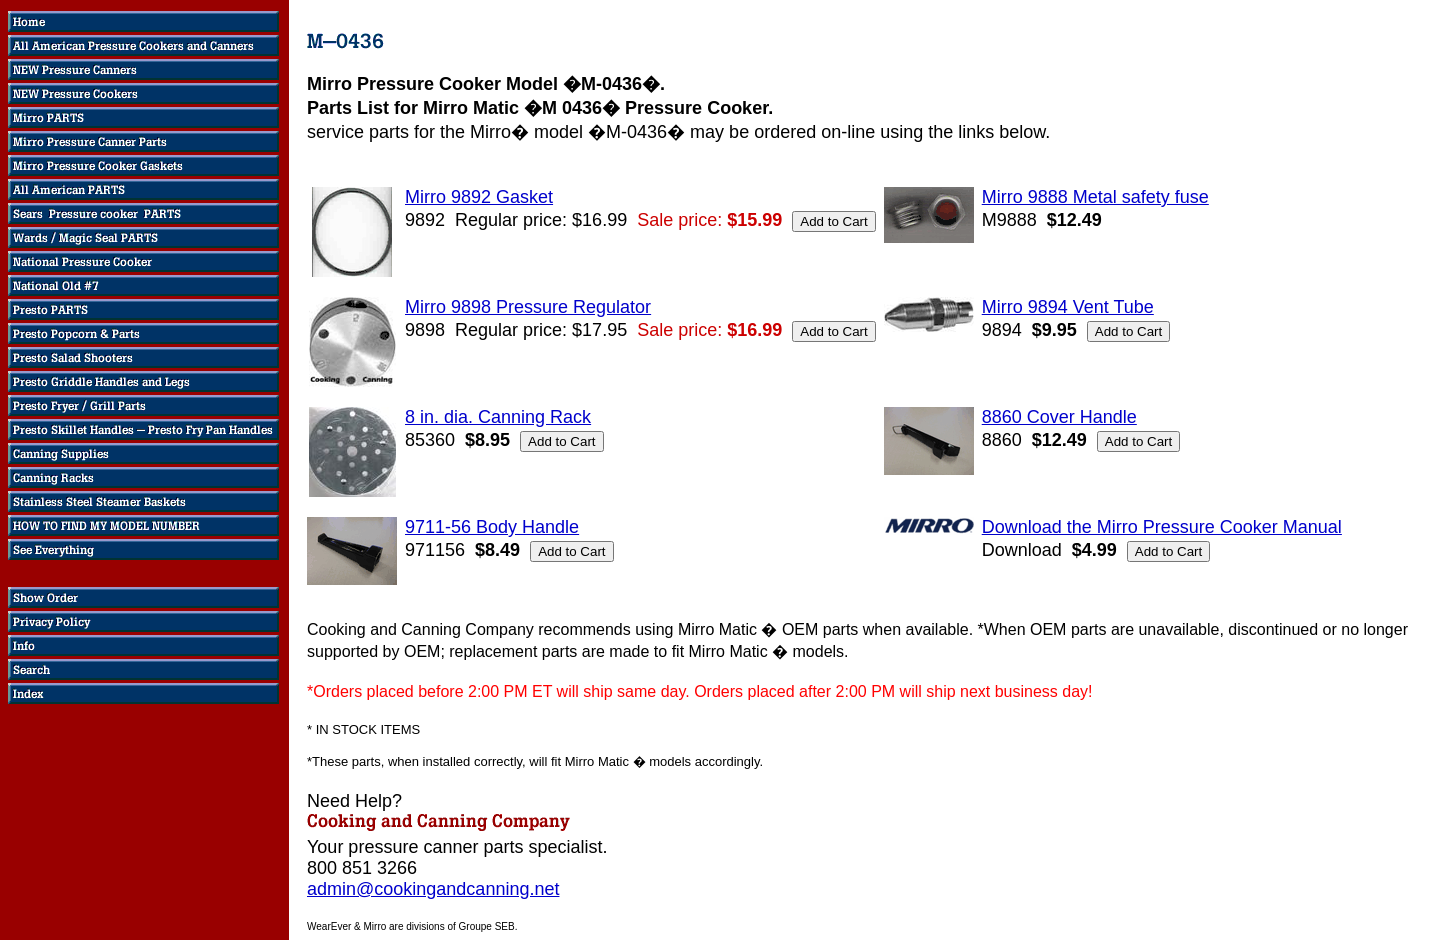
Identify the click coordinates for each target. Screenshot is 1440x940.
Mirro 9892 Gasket (479, 197)
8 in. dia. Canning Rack (498, 417)
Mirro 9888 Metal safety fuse (1095, 197)
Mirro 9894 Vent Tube (1068, 307)
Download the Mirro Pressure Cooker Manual (1162, 527)
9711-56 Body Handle (492, 527)
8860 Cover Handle (1059, 417)
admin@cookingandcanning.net (433, 889)
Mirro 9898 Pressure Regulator (528, 307)
